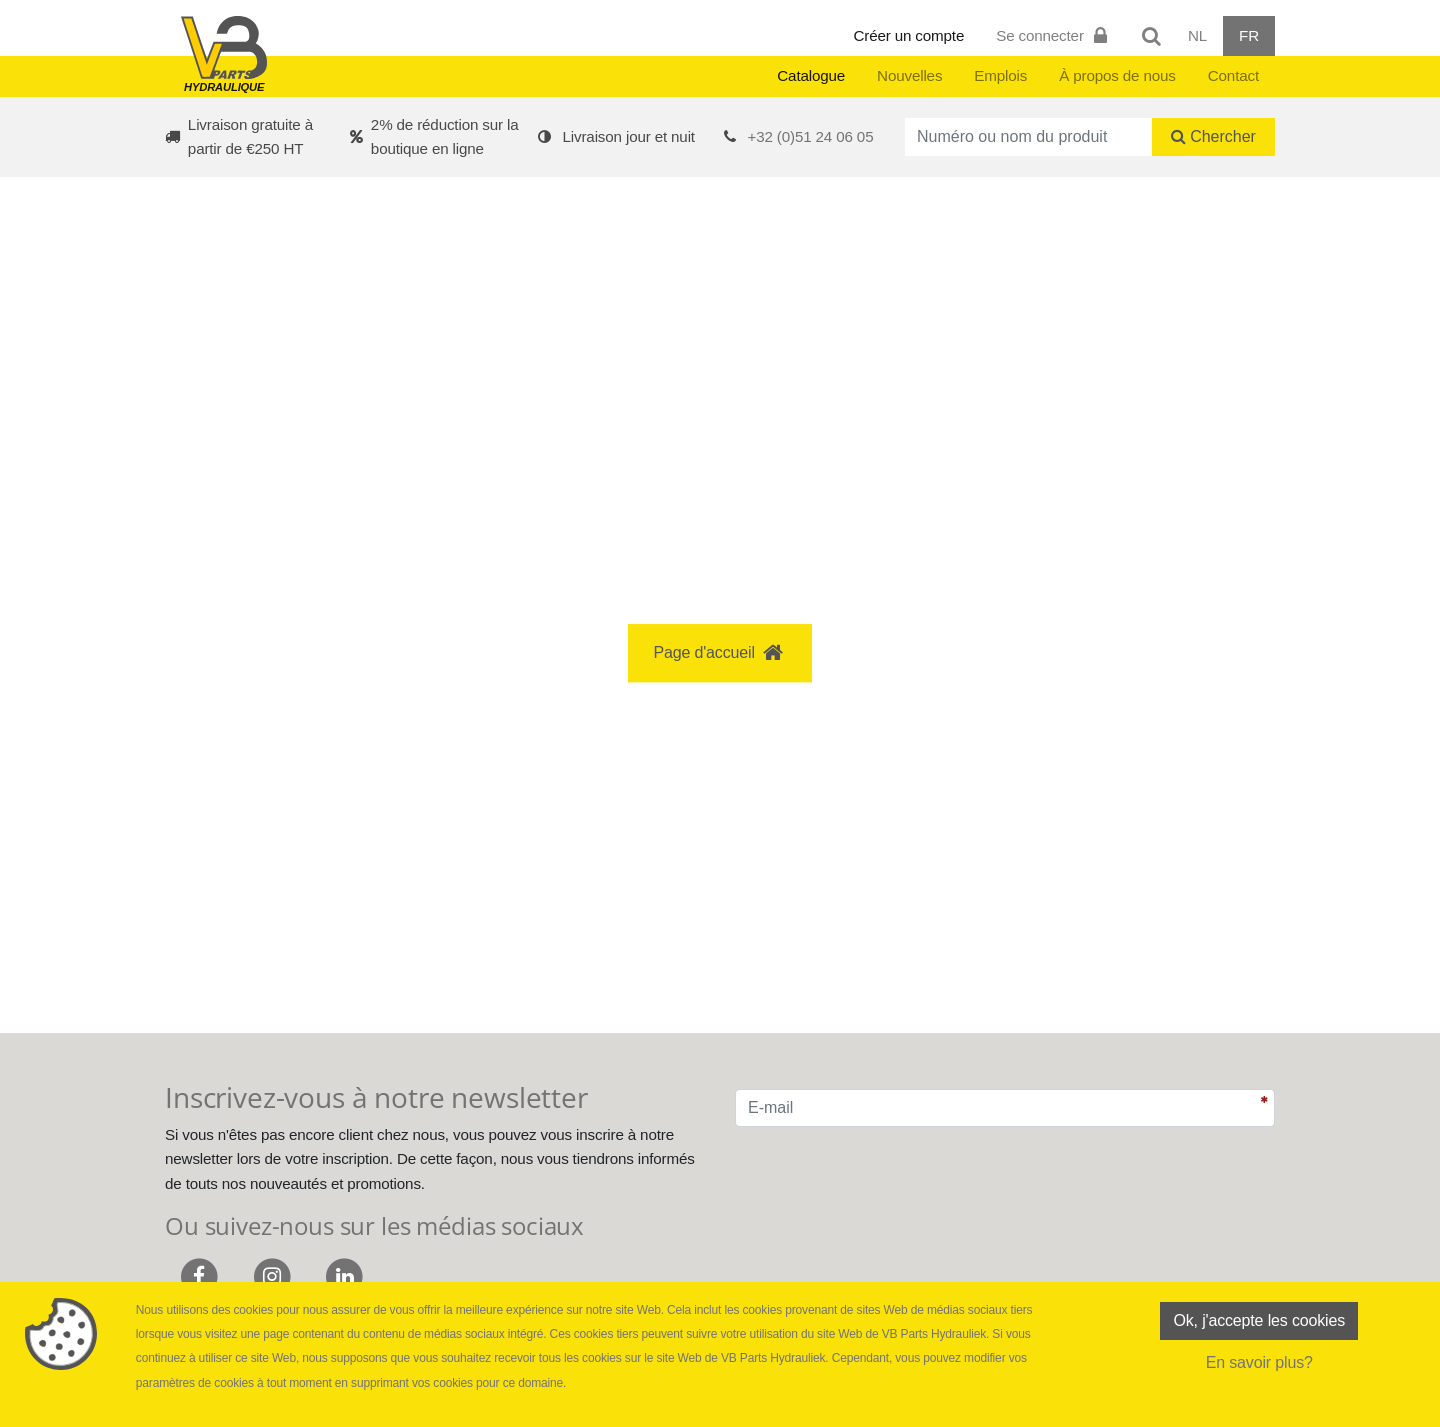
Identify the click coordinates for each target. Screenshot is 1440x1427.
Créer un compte (909, 35)
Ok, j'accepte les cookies (1259, 1320)
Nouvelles (909, 75)
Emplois (1000, 75)
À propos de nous (1117, 75)
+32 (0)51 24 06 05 (811, 136)
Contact (1233, 75)
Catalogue (811, 75)
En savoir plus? (1259, 1362)
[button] (719, 323)
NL (1197, 35)
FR (1249, 35)
